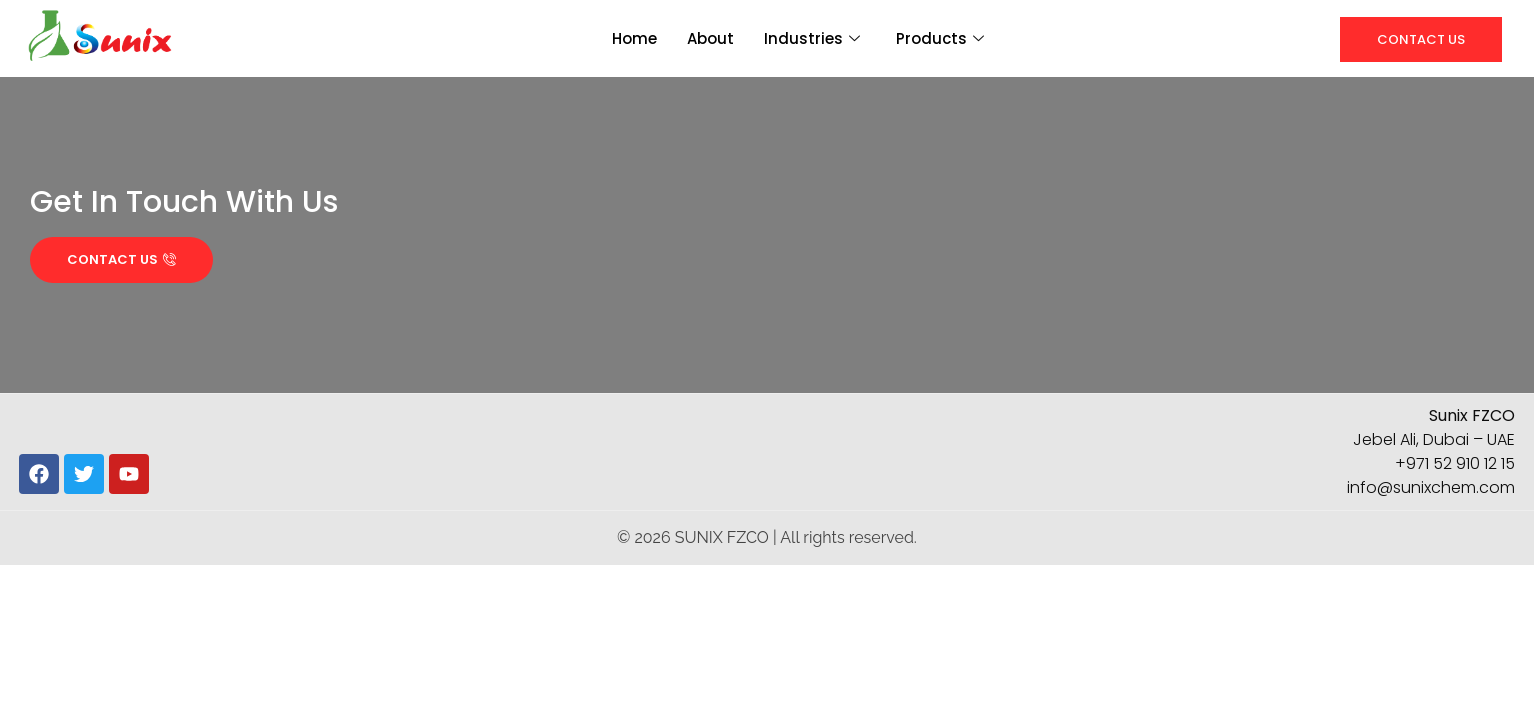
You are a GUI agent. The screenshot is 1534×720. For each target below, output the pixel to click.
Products (940, 38)
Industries (812, 38)
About (710, 38)
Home (634, 38)
